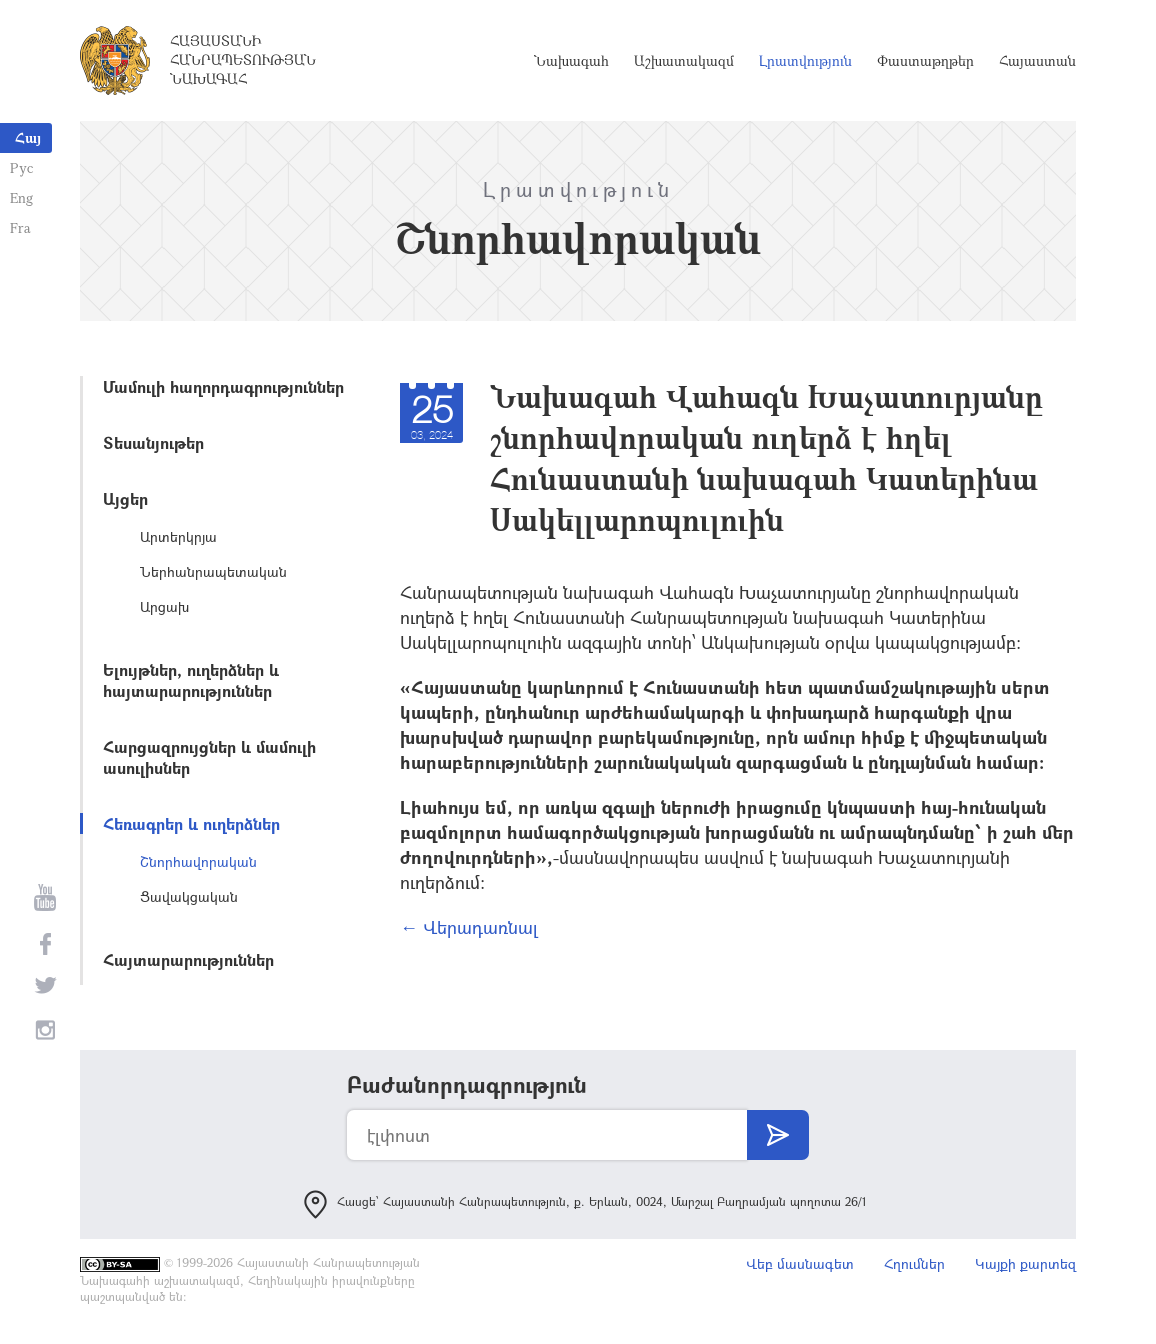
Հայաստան (1037, 60)
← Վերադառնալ (469, 927)
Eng (21, 197)
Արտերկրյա (178, 536)
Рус (21, 167)
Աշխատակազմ (684, 60)
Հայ (28, 137)
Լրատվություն (805, 60)
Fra (20, 227)
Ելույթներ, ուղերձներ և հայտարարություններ (191, 680)
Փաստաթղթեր (925, 60)
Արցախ (164, 606)
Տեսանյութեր (153, 442)
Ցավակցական (189, 896)
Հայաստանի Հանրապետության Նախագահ (243, 59)
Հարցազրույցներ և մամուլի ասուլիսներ (209, 757)
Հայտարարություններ (188, 959)
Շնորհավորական (198, 861)
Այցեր (125, 498)
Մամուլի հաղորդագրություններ (223, 386)
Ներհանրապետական (213, 571)
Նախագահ (571, 60)
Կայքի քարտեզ (1025, 1263)
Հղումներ (914, 1263)
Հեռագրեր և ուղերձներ (191, 823)
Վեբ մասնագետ (800, 1263)
